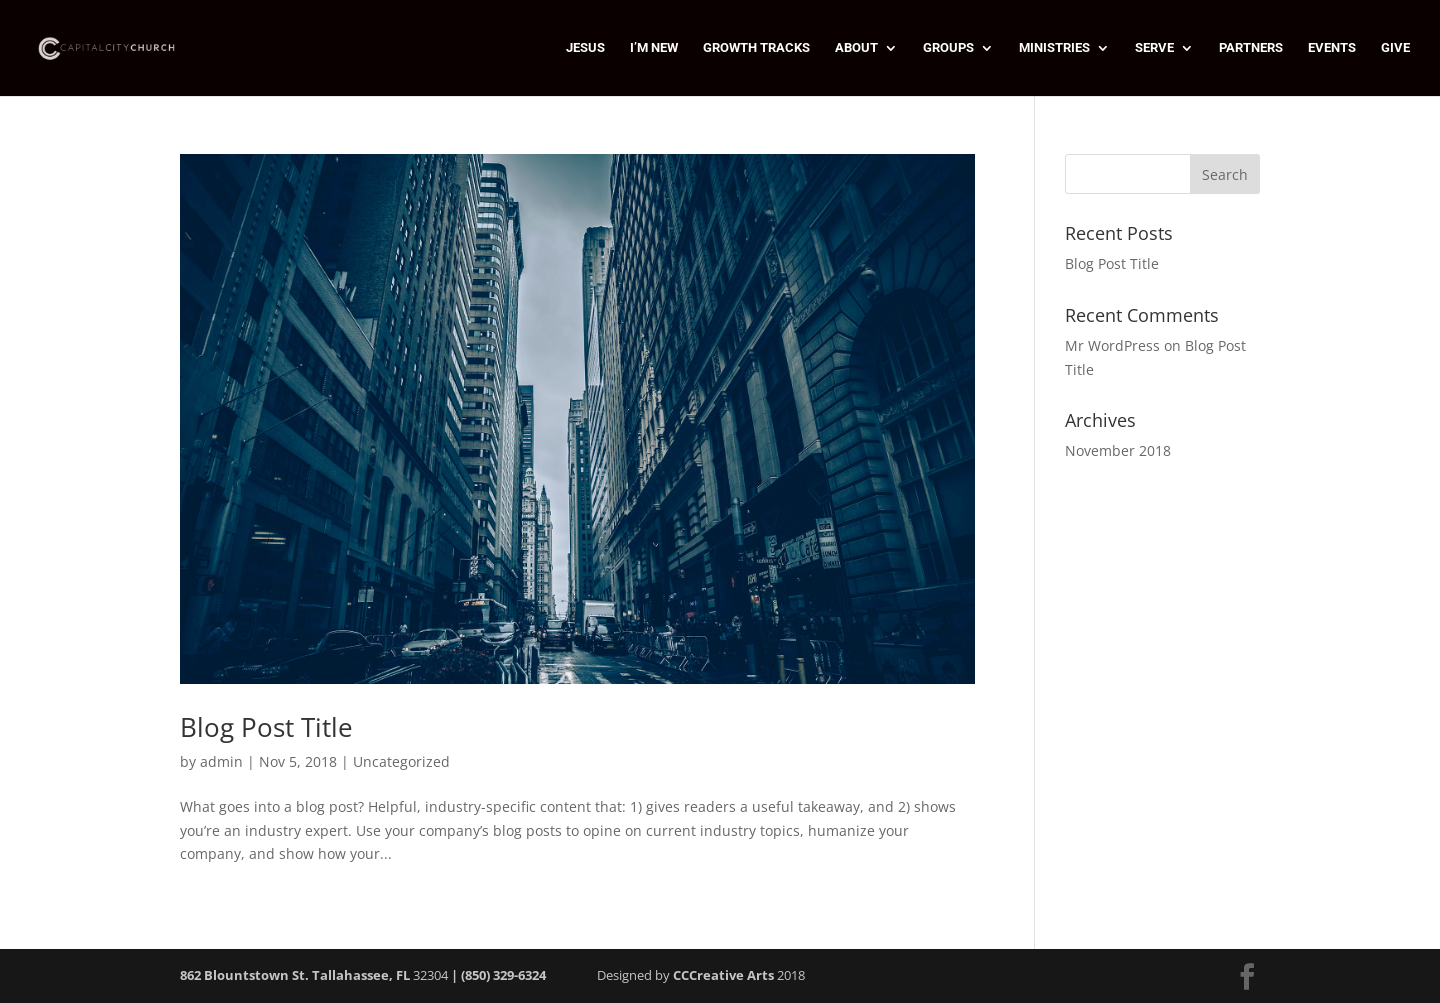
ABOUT (856, 48)
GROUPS (948, 48)
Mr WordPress (1112, 345)
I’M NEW (654, 48)
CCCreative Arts (723, 975)
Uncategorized (401, 761)
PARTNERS (1251, 48)
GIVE (1395, 48)
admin (221, 761)
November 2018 (1118, 450)
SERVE (1154, 48)
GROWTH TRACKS (756, 48)
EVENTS (1332, 48)
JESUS (585, 48)
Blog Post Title (266, 727)
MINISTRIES (1054, 48)
